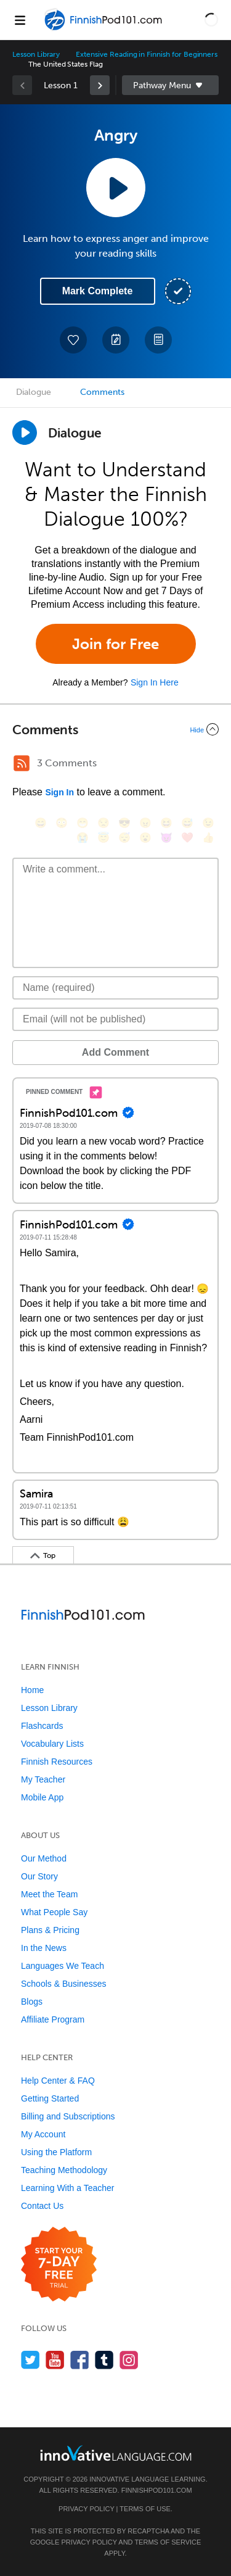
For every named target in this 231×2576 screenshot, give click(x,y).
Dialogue (33, 392)
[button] (211, 19)
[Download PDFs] (158, 340)
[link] (100, 85)
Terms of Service (167, 2542)
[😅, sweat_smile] (187, 822)
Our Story (39, 1876)
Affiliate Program (52, 2019)
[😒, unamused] (103, 822)
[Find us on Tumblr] (104, 2359)
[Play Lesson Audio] (115, 187)
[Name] (115, 988)
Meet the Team (49, 1894)
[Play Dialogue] (24, 432)
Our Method (44, 1858)
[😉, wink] (208, 822)
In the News (44, 1948)
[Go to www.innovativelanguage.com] (116, 2453)
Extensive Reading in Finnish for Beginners (146, 54)
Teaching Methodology (64, 2170)
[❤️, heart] (187, 837)
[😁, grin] (82, 822)
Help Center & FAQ (58, 2080)
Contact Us (42, 2206)
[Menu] (19, 19)
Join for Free (115, 644)
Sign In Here (155, 682)
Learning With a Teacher (68, 2188)
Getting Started (50, 2098)
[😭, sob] (82, 837)
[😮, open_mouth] (145, 837)
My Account (43, 2134)
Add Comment (115, 1052)
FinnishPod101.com (156, 2490)
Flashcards (42, 1726)
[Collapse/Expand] (115, 729)
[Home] (105, 28)
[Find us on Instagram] (129, 2359)
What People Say (54, 1912)
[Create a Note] (115, 340)
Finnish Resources (56, 1761)
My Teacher (43, 1779)
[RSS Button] (21, 763)
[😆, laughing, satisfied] (166, 822)
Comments (102, 392)
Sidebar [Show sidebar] (170, 85)
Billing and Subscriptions (68, 2116)
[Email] (115, 1019)
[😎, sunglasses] (124, 822)
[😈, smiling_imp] (166, 837)
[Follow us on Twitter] (30, 2359)
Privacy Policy (86, 2508)
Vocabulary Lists (52, 1744)
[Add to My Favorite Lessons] (73, 340)
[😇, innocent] (103, 837)
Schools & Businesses (64, 1984)
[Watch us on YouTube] (55, 2359)
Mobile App (42, 1797)
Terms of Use (145, 2508)
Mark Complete (97, 291)
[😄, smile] (40, 822)
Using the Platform (56, 2152)
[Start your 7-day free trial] (59, 2265)
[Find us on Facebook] (79, 2359)
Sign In (59, 792)
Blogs (32, 2002)
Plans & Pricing (50, 1930)
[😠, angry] (145, 822)
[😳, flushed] (61, 822)
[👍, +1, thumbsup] (208, 837)
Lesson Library (36, 54)
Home (32, 1690)
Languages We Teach (62, 1966)
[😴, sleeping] (124, 837)
